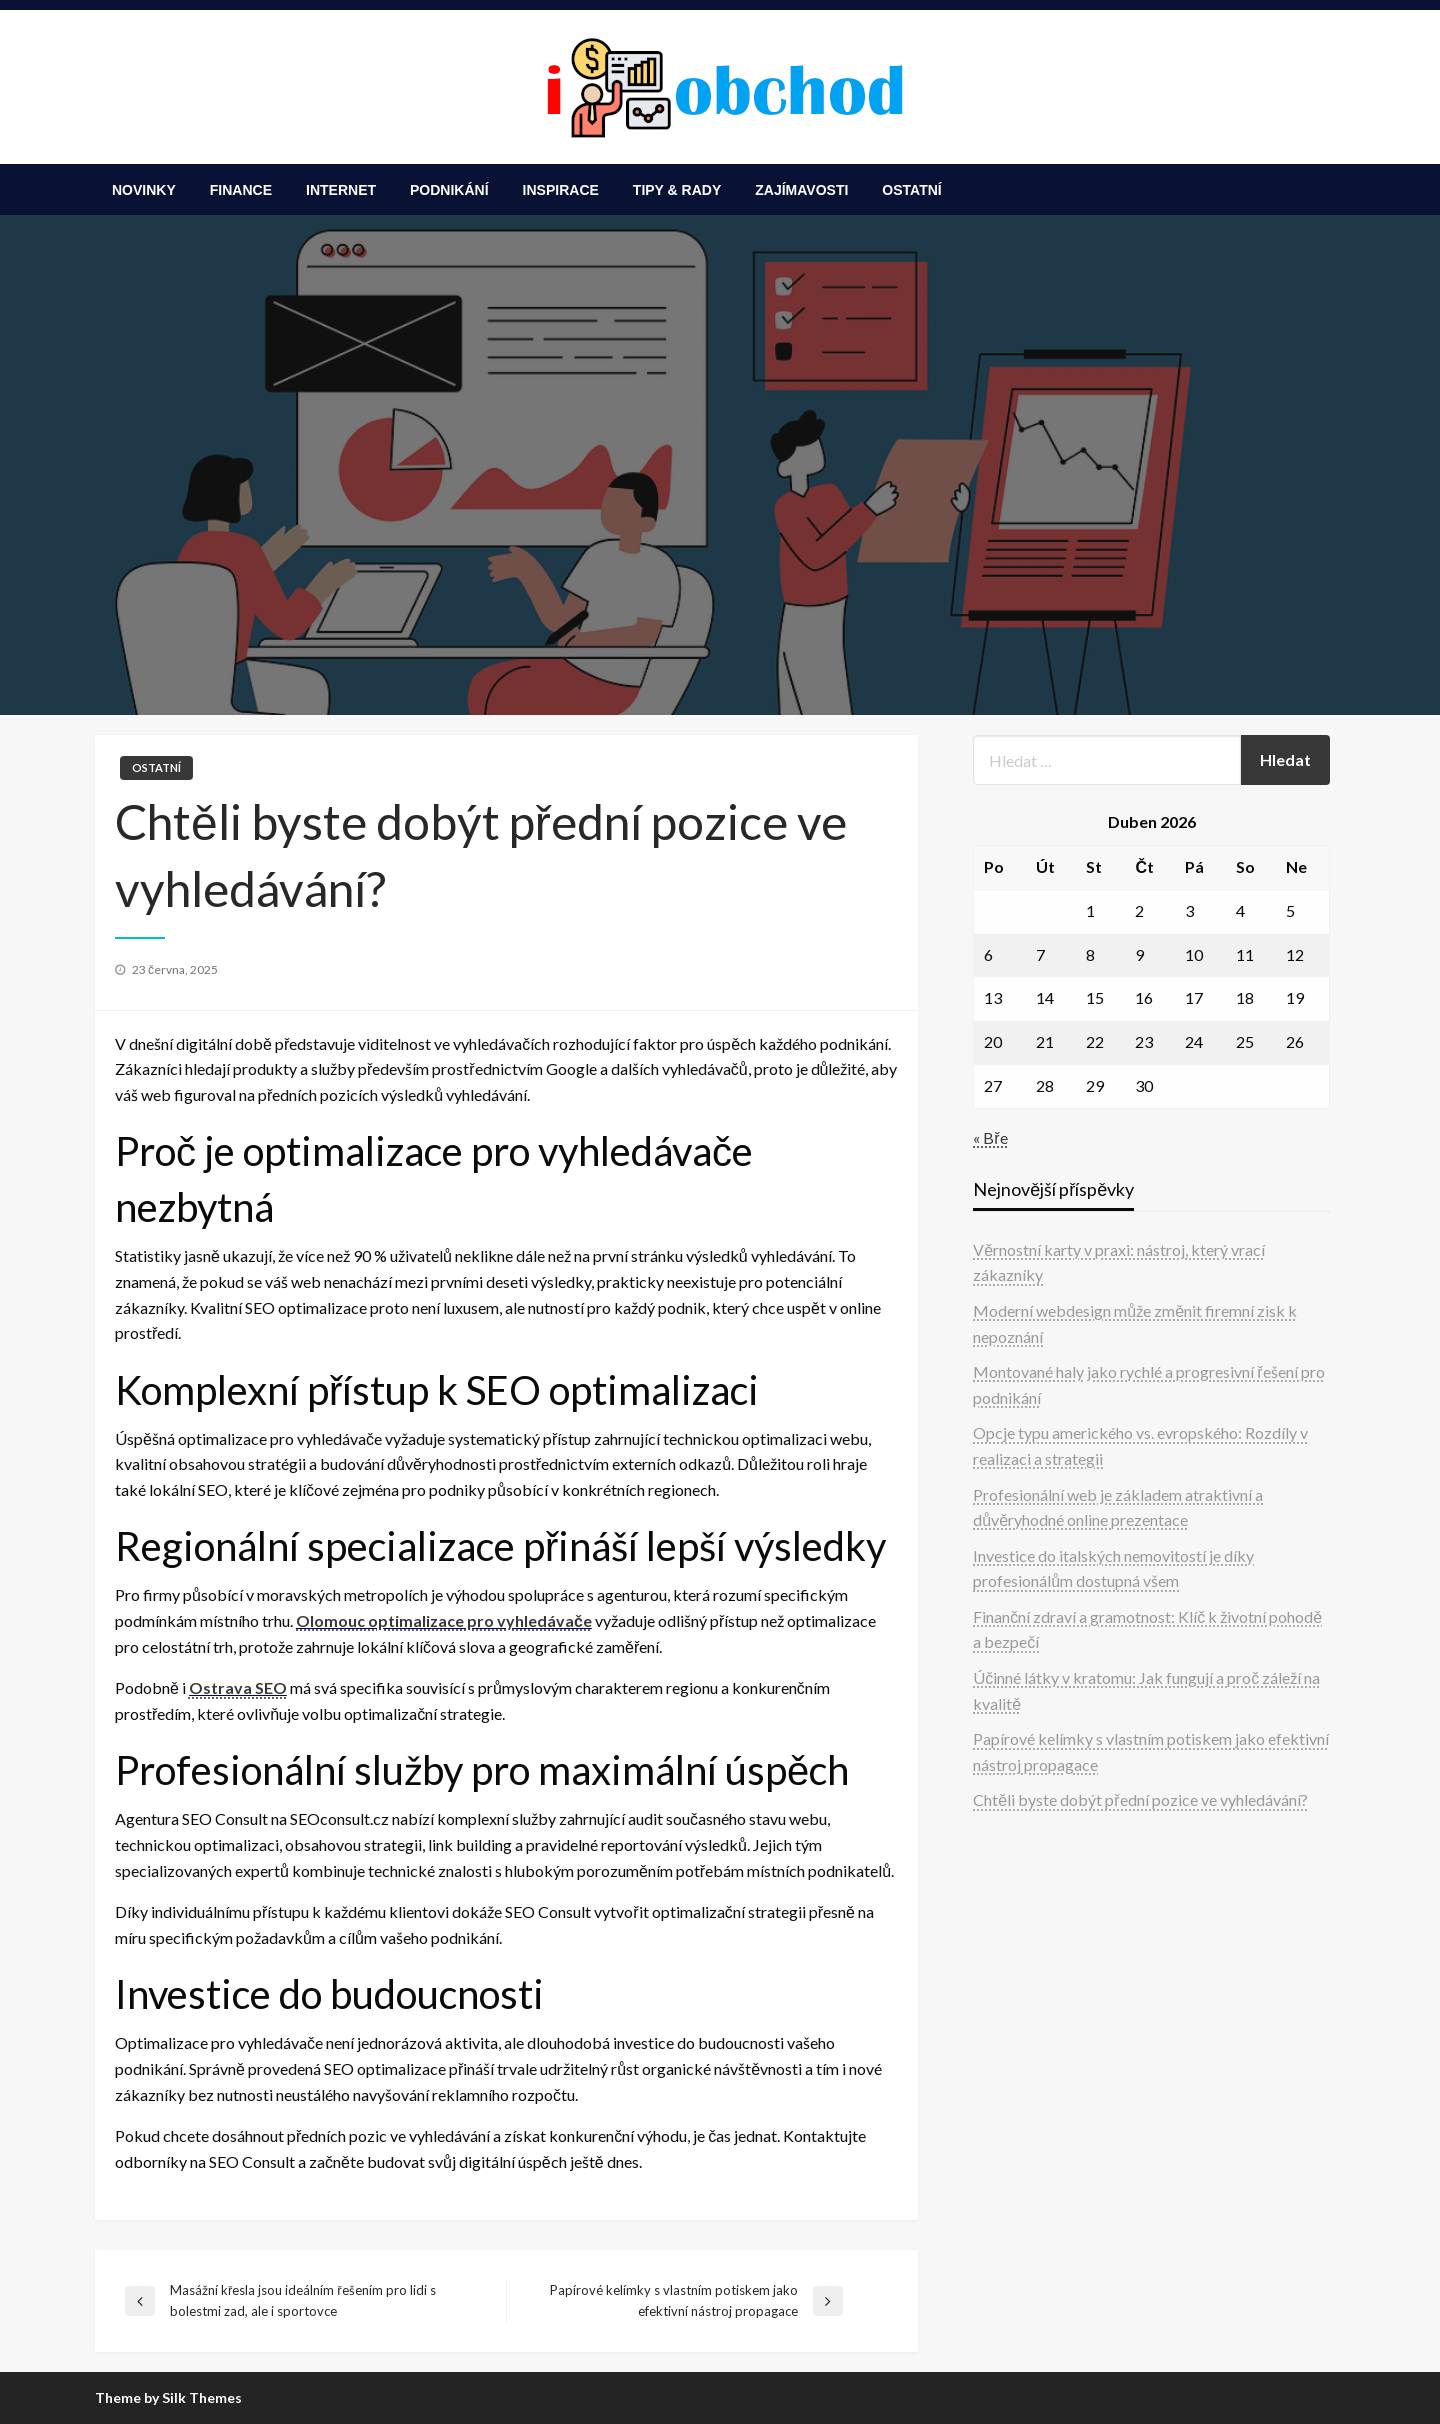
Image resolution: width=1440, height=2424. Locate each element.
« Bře (990, 1137)
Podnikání (449, 190)
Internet (341, 190)
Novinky (144, 190)
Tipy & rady (677, 190)
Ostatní (911, 190)
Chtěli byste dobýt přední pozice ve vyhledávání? (1140, 1799)
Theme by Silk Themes (168, 2397)
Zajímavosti (801, 190)
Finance (241, 190)
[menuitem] (144, 190)
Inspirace (561, 190)
